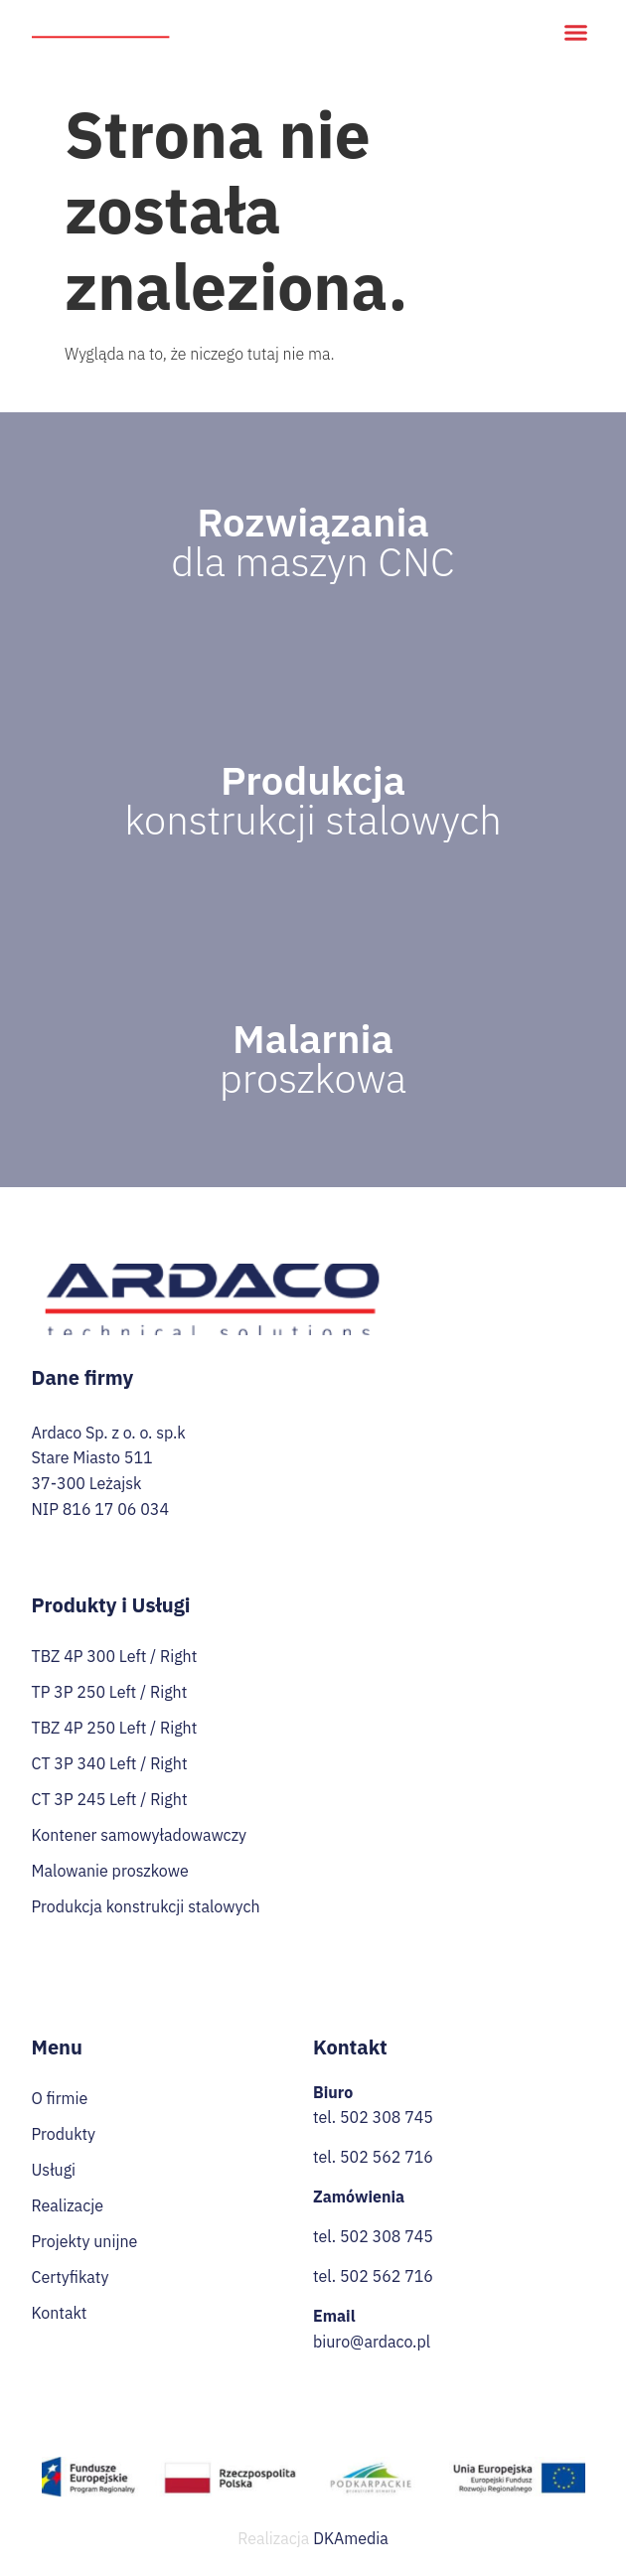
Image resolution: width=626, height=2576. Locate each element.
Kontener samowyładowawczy (139, 1835)
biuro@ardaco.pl (371, 2341)
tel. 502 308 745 (373, 2117)
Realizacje (67, 2205)
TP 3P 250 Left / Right (110, 1692)
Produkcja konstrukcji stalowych (146, 1906)
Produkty (64, 2134)
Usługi (54, 2170)
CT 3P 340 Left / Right (110, 1763)
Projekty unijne (85, 2241)
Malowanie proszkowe (110, 1871)
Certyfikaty (70, 2277)
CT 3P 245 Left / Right (110, 1799)
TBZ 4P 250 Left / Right (115, 1728)
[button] (576, 33)
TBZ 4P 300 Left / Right (115, 1656)
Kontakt (59, 2313)
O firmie (60, 2098)
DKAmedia (351, 2538)
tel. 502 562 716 (373, 2157)
